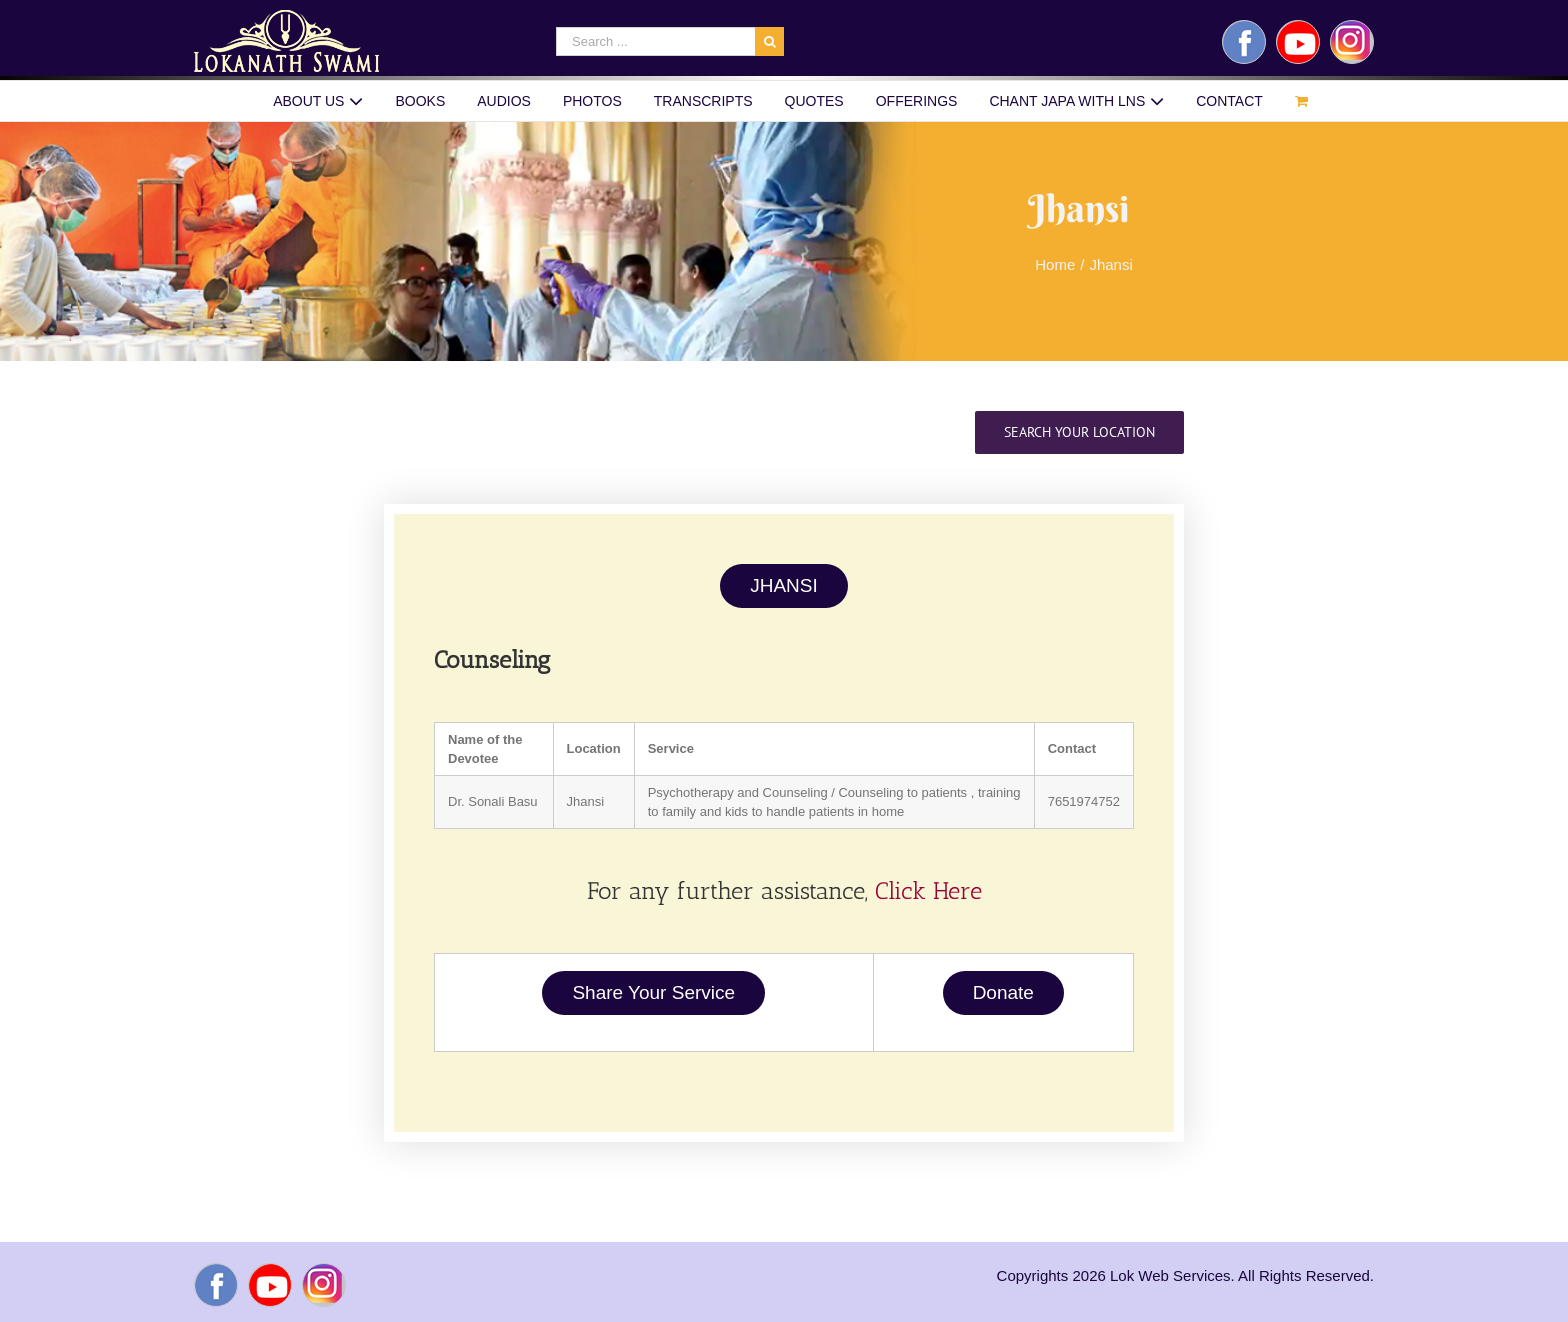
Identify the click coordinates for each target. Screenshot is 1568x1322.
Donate (1003, 992)
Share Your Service (653, 992)
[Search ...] (655, 41)
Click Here (928, 890)
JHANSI (784, 585)
